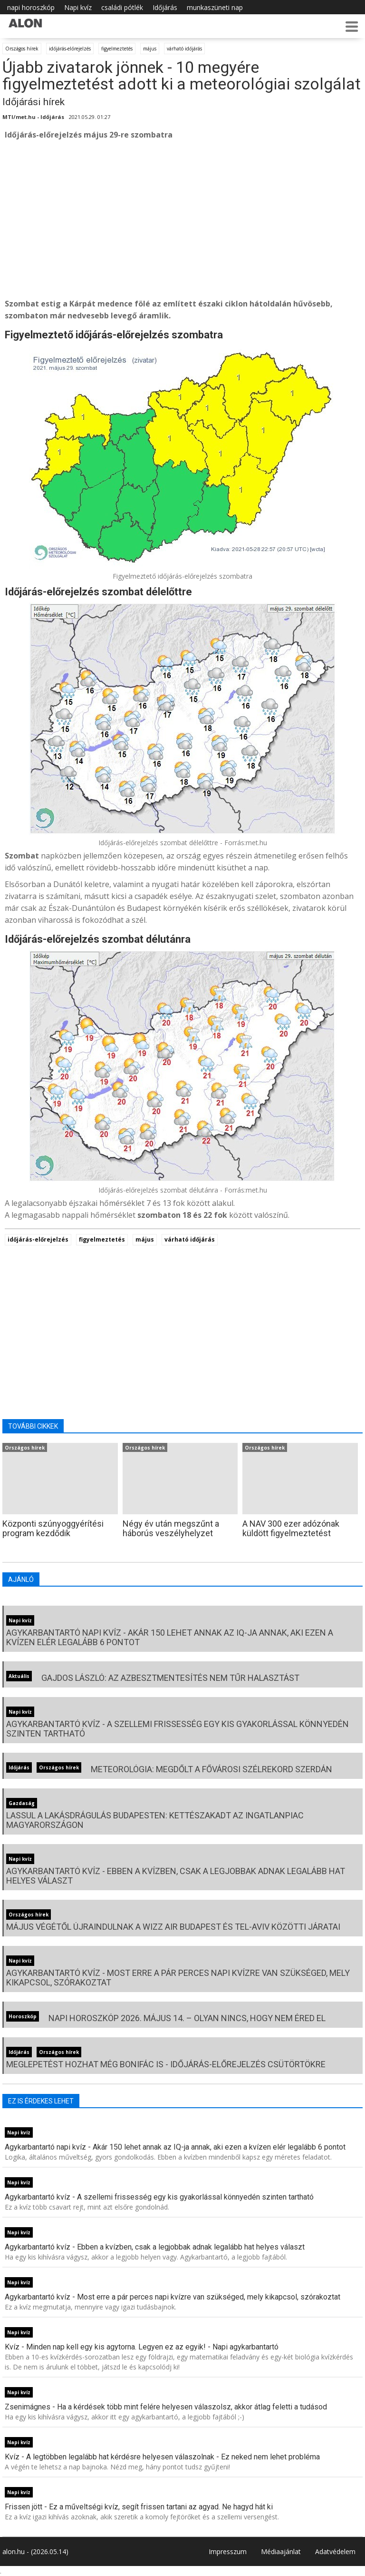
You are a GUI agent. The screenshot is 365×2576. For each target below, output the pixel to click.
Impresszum (228, 2551)
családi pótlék (122, 7)
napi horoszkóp (31, 7)
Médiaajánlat (281, 2551)
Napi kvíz (78, 7)
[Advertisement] (182, 219)
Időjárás (165, 7)
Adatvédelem (335, 2551)
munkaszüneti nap (215, 7)
